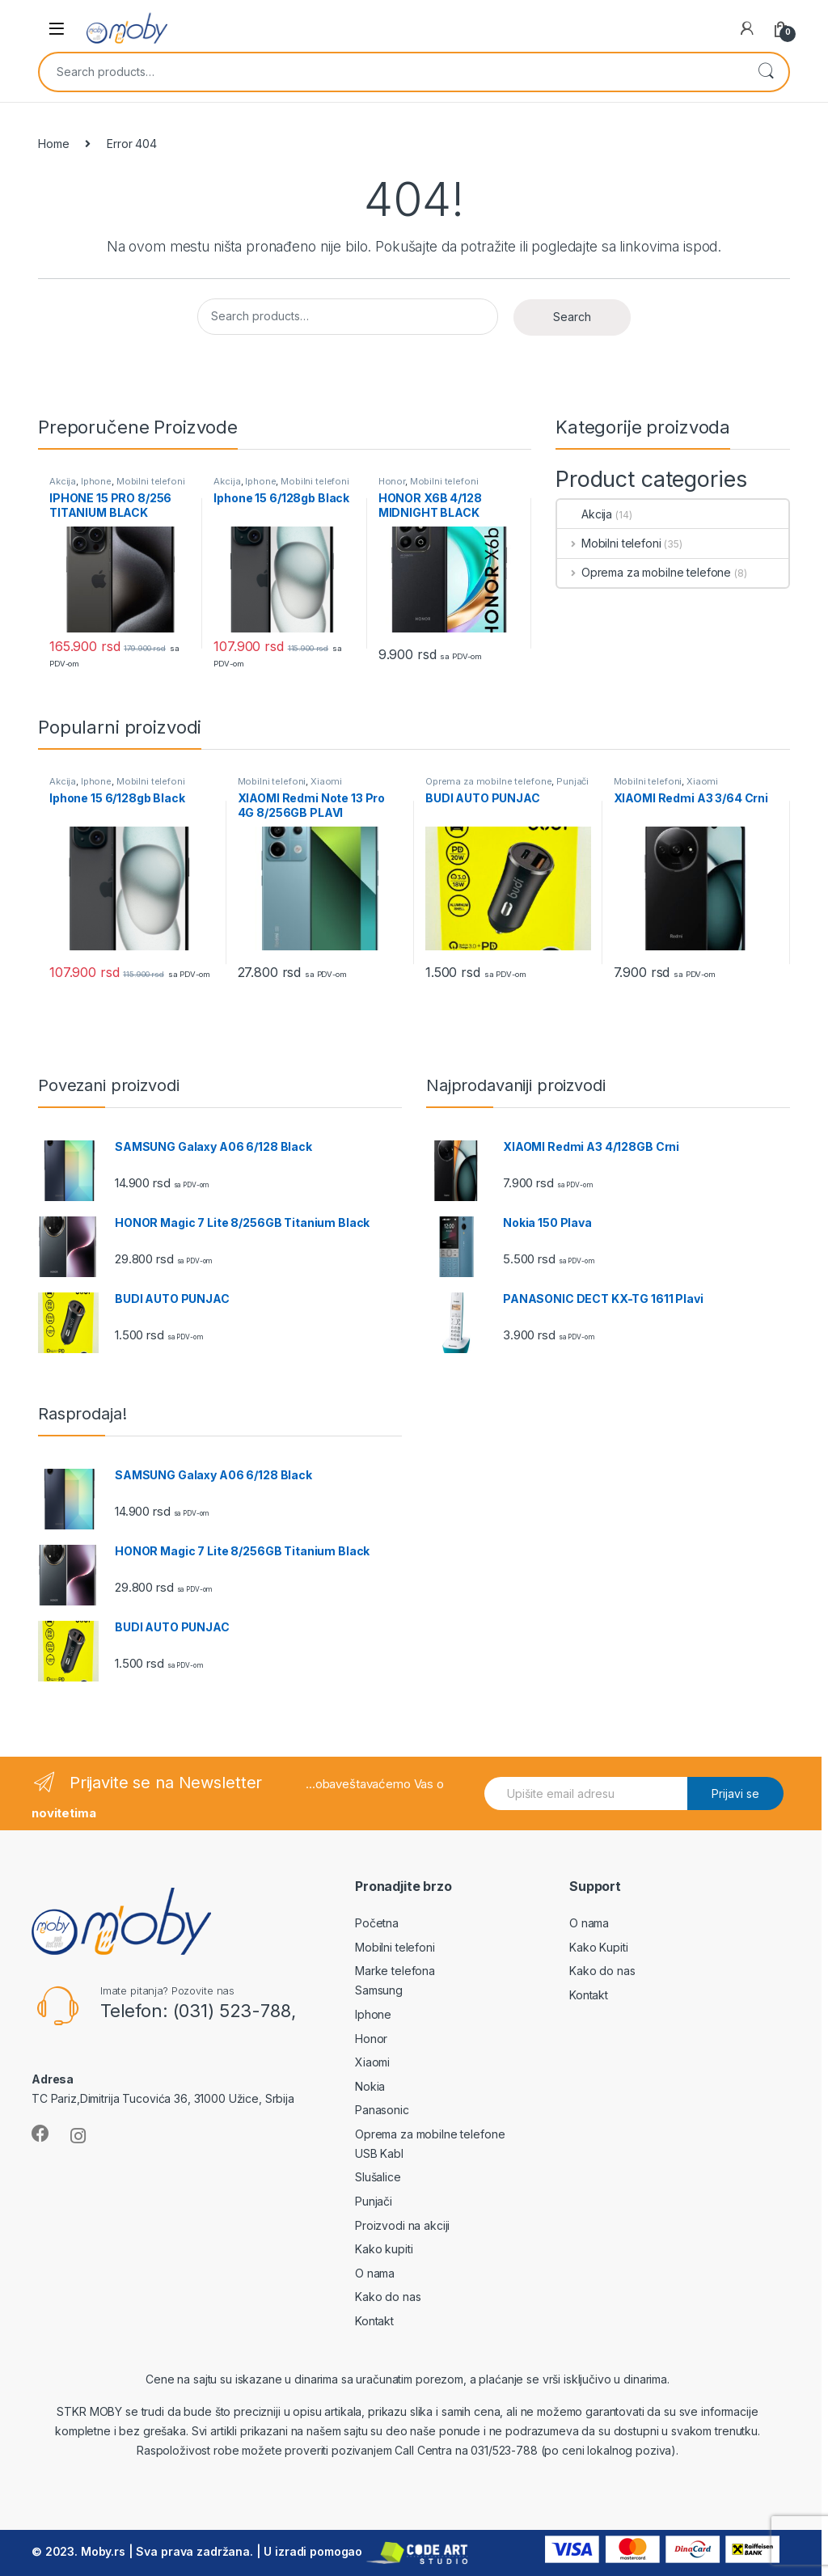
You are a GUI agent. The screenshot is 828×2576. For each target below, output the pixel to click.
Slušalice (378, 2177)
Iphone (96, 481)
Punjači (572, 781)
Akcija (62, 481)
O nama (375, 2273)
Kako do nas (387, 2296)
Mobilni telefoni (150, 481)
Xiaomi (326, 781)
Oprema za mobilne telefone (644, 572)
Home (53, 143)
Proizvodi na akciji (402, 2225)
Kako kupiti (383, 2249)
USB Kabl (379, 2153)
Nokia (370, 2086)
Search (765, 72)
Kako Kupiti (598, 1947)
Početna (377, 1923)
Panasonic (382, 2110)
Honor (391, 481)
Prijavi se (735, 1793)
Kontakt (374, 2321)
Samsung (379, 1990)
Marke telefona (395, 1970)
